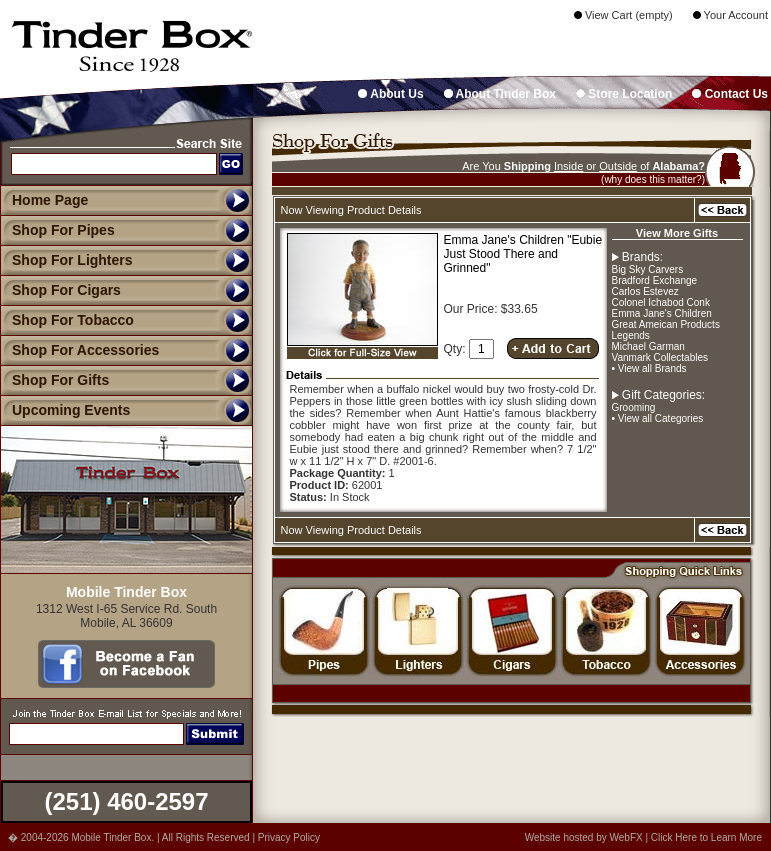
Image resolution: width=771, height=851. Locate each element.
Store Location (624, 94)
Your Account (730, 15)
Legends (631, 335)
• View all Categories (658, 418)
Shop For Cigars (60, 290)
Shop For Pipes (57, 230)
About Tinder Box (500, 94)
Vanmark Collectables (660, 357)
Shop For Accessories (79, 350)
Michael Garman (648, 346)
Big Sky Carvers (648, 269)
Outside (618, 166)
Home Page (50, 200)
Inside (568, 166)
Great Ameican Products (666, 324)
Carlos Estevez (645, 291)
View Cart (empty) (623, 15)
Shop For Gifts (54, 380)
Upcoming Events (65, 410)
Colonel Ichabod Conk (661, 302)
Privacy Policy (289, 837)
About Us (390, 94)
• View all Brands (649, 368)
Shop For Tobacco (67, 320)
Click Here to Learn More (706, 837)
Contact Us (730, 94)
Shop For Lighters (66, 260)
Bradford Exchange (655, 280)
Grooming (634, 407)
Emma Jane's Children (662, 313)
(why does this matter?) (653, 179)
